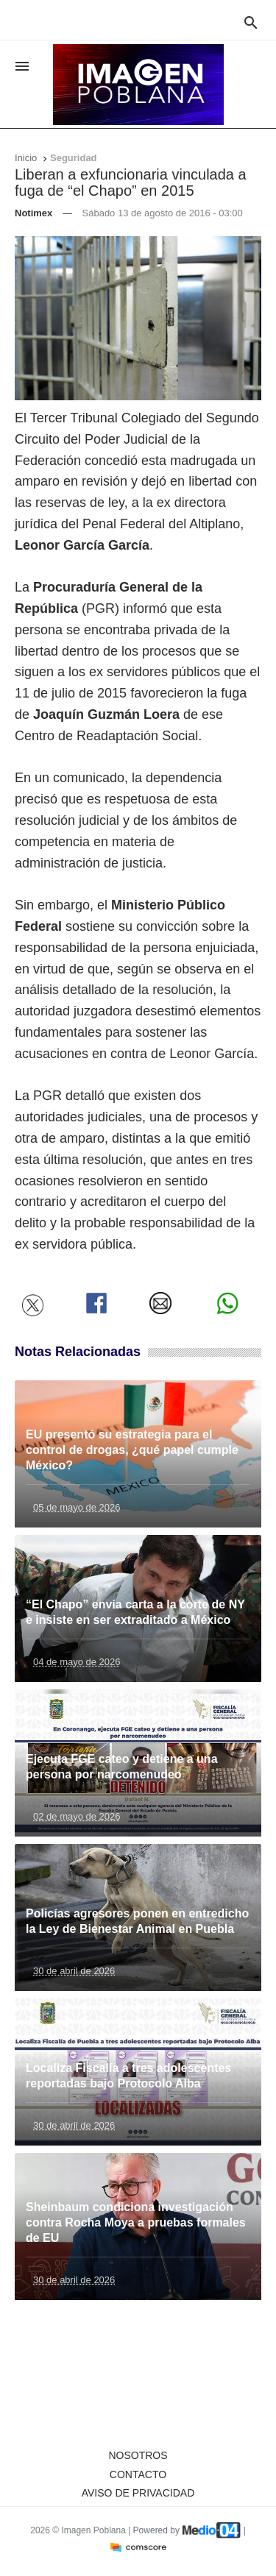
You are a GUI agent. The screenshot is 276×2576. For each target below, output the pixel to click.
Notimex (33, 213)
